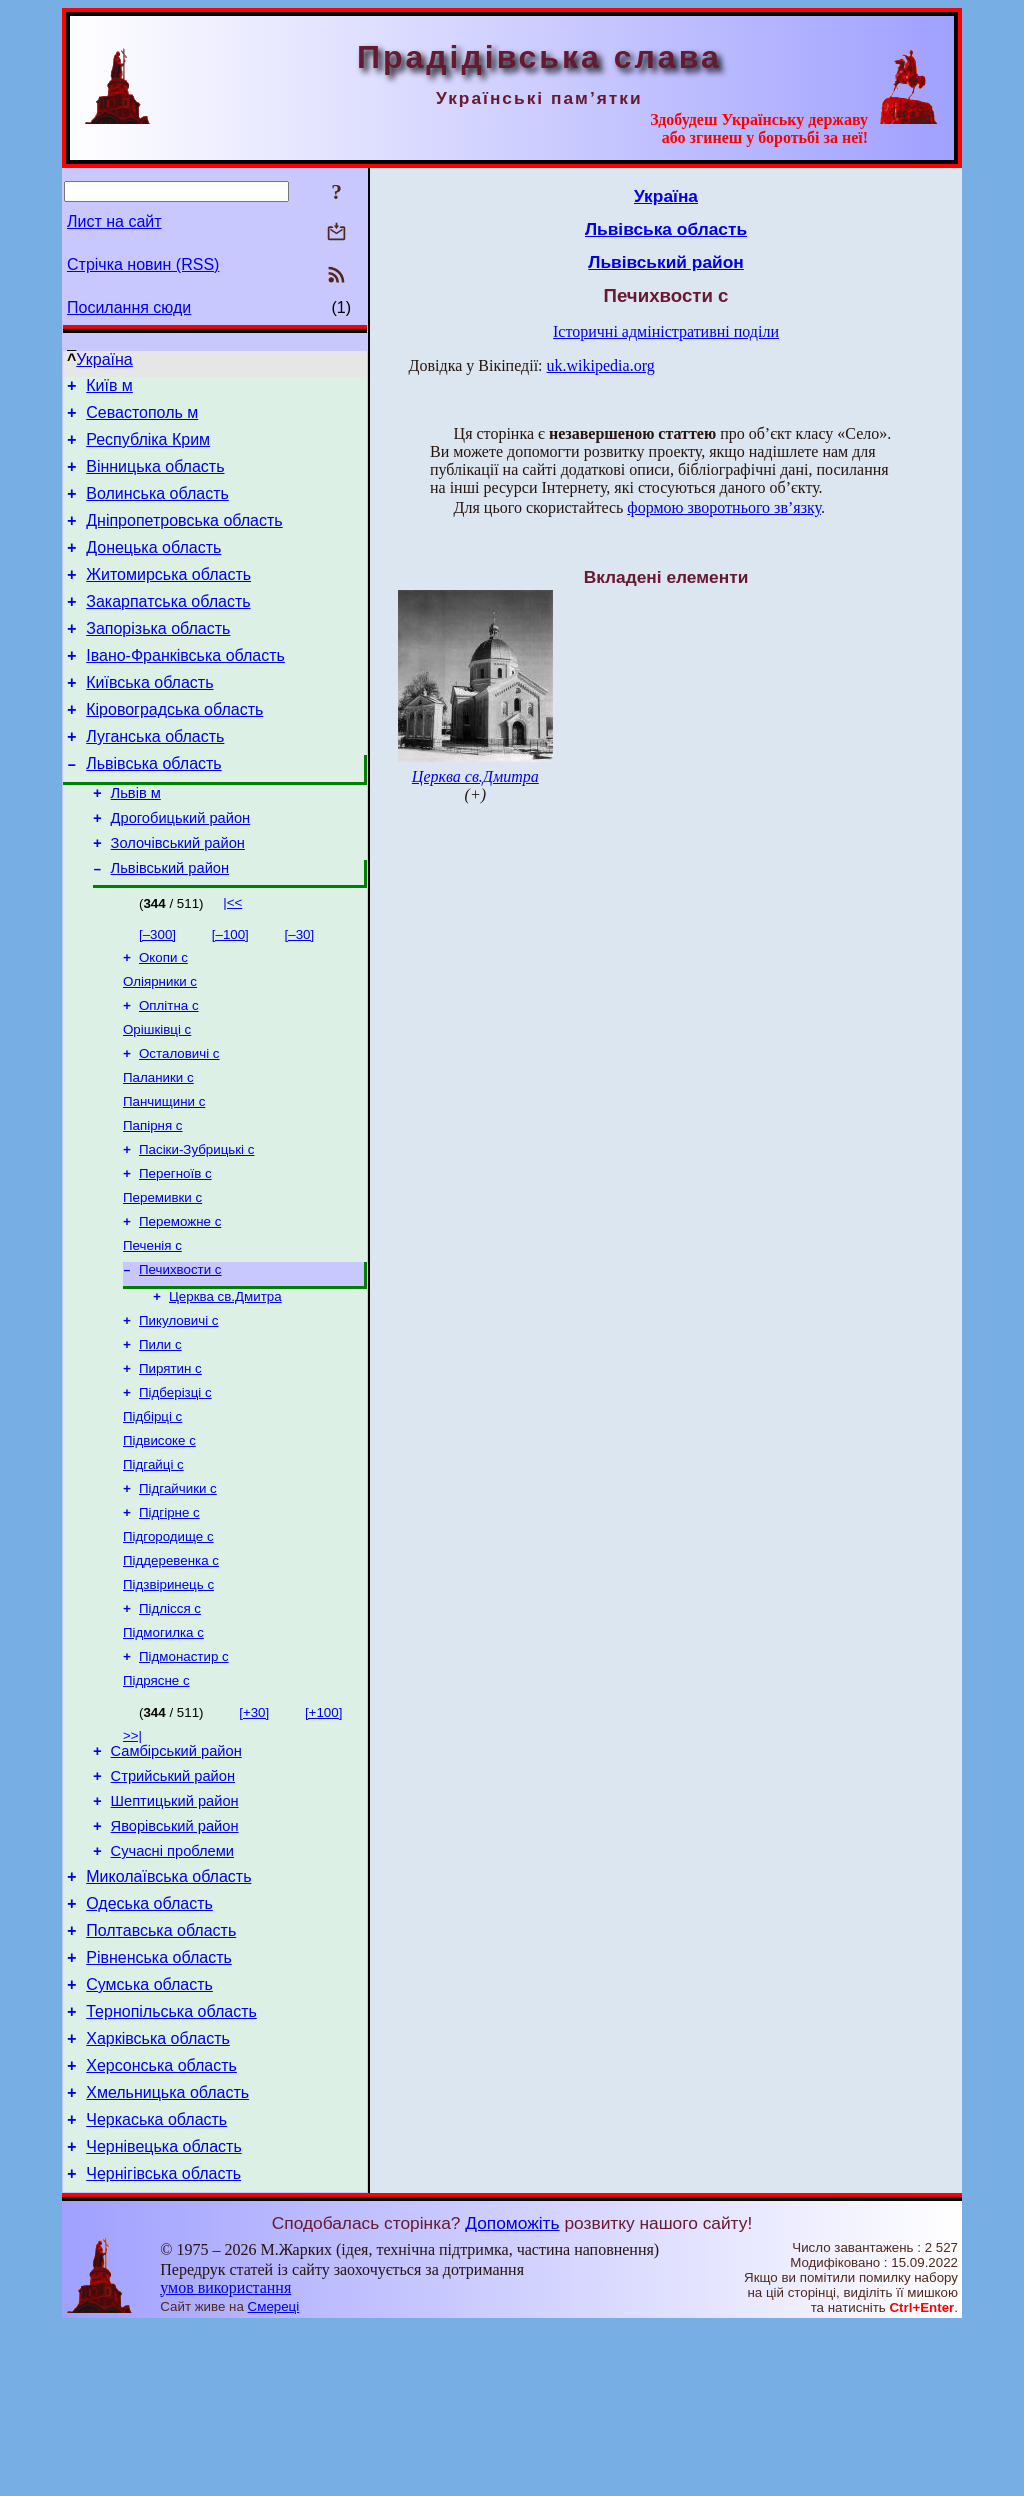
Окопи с (163, 1016)
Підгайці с (153, 1565)
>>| (132, 1854)
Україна (104, 359)
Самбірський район (176, 1873)
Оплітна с (169, 1068)
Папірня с (153, 1198)
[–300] (157, 991)
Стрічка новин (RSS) (143, 264)
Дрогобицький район (181, 869)
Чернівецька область (164, 2313)
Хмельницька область (167, 2253)
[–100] (230, 991)
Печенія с (152, 1328)
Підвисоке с (159, 1539)
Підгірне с (169, 1617)
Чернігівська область (163, 2343)
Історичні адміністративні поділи (666, 331)
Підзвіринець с (168, 1695)
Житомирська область (168, 598)
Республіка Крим (148, 448)
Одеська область (149, 2043)
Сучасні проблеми (172, 1985)
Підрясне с (156, 1799)
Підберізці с (175, 1487)
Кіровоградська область (174, 748)
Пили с (160, 1435)
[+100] (323, 1831)
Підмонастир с (184, 1773)
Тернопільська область (171, 2163)
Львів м (136, 841)
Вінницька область (155, 478)
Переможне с (180, 1302)
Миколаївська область (168, 2013)
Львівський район (170, 925)
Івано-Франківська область (185, 688)
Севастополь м (142, 418)
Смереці (274, 2476)
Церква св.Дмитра (225, 1383)
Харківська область (158, 2193)
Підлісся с (170, 1721)
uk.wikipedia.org (601, 365)
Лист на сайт (114, 221)
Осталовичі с (179, 1120)
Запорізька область (158, 658)
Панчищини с (164, 1172)
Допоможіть (512, 2393)
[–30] (300, 991)
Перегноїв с (175, 1250)
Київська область (149, 718)
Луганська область (155, 778)
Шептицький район (175, 1929)
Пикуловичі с (179, 1409)
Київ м (109, 388)
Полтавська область (161, 2073)
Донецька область (153, 568)
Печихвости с (180, 1354)
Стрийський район (173, 1901)
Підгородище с (168, 1643)
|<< (232, 959)
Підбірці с (152, 1513)
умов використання (225, 2457)
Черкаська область (156, 2283)
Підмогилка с (163, 1747)
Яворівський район (175, 1957)
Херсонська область (161, 2223)
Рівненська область (159, 2103)
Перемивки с (162, 1276)
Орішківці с (157, 1094)
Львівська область (153, 808)
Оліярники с (160, 1042)
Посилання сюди (129, 307)
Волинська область (157, 508)
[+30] (254, 1831)
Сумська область (149, 2133)
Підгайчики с (178, 1591)
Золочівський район (178, 897)
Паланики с (158, 1146)
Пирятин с (170, 1461)
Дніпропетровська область (184, 538)
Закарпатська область (168, 628)
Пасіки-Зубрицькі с (196, 1224)
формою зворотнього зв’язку (724, 507)
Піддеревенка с (171, 1669)
